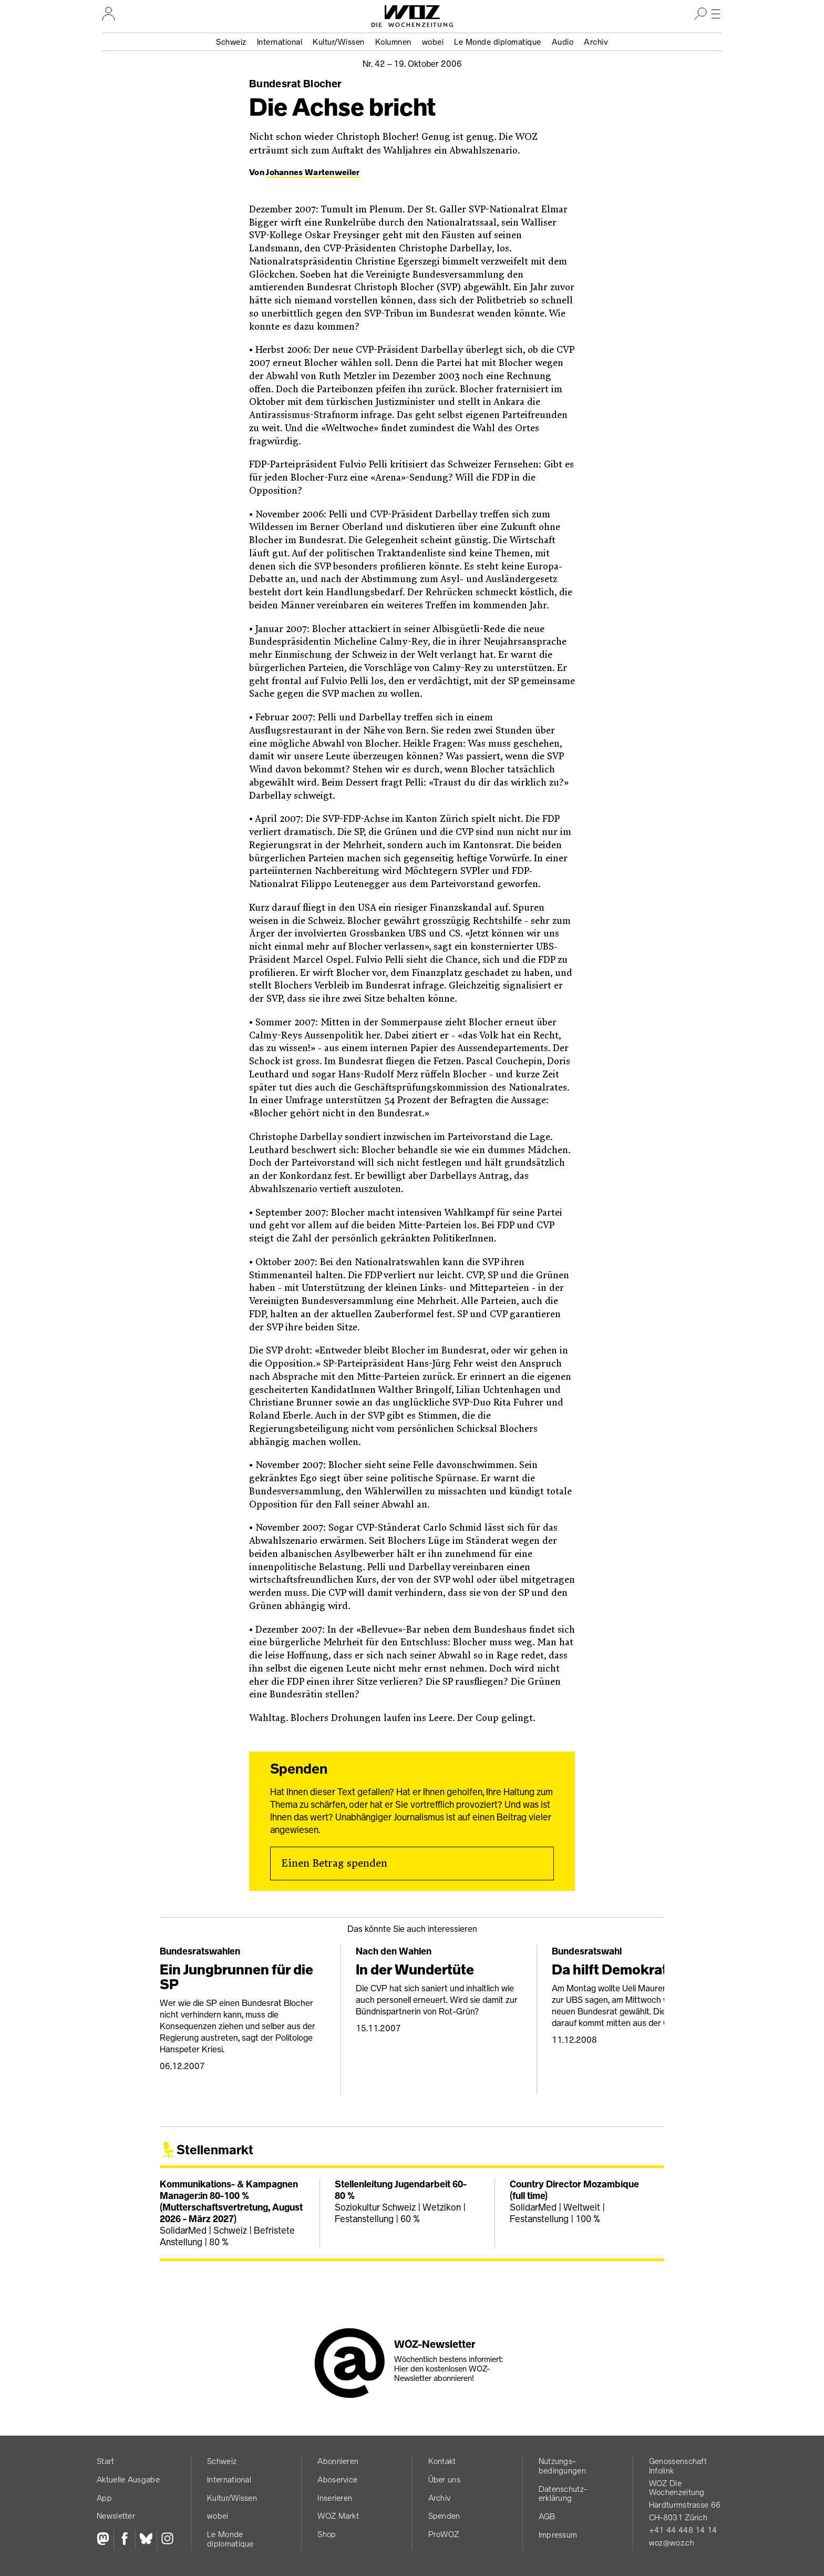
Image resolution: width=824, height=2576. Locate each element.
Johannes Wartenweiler (312, 172)
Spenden (444, 2515)
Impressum (558, 2534)
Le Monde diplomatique (497, 41)
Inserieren (334, 2497)
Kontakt (442, 2461)
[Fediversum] (105, 2540)
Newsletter (116, 2515)
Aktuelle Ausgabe (128, 2479)
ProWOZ (443, 2534)
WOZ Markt (338, 2515)
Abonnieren (337, 2461)
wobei (433, 41)
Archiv (596, 41)
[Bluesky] (146, 2540)
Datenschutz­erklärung (563, 2494)
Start (106, 2461)
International (280, 41)
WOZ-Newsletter (435, 2344)
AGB (547, 2516)
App (104, 2497)
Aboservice (337, 2479)
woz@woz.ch (671, 2542)
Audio (563, 41)
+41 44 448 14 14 (683, 2530)
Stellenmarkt (215, 2150)
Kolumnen (393, 41)
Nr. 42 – (412, 63)
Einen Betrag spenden (334, 1863)
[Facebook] (124, 2540)
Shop (326, 2534)
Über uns (444, 2479)
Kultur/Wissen (339, 41)
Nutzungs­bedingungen (562, 2466)
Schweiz (231, 41)
